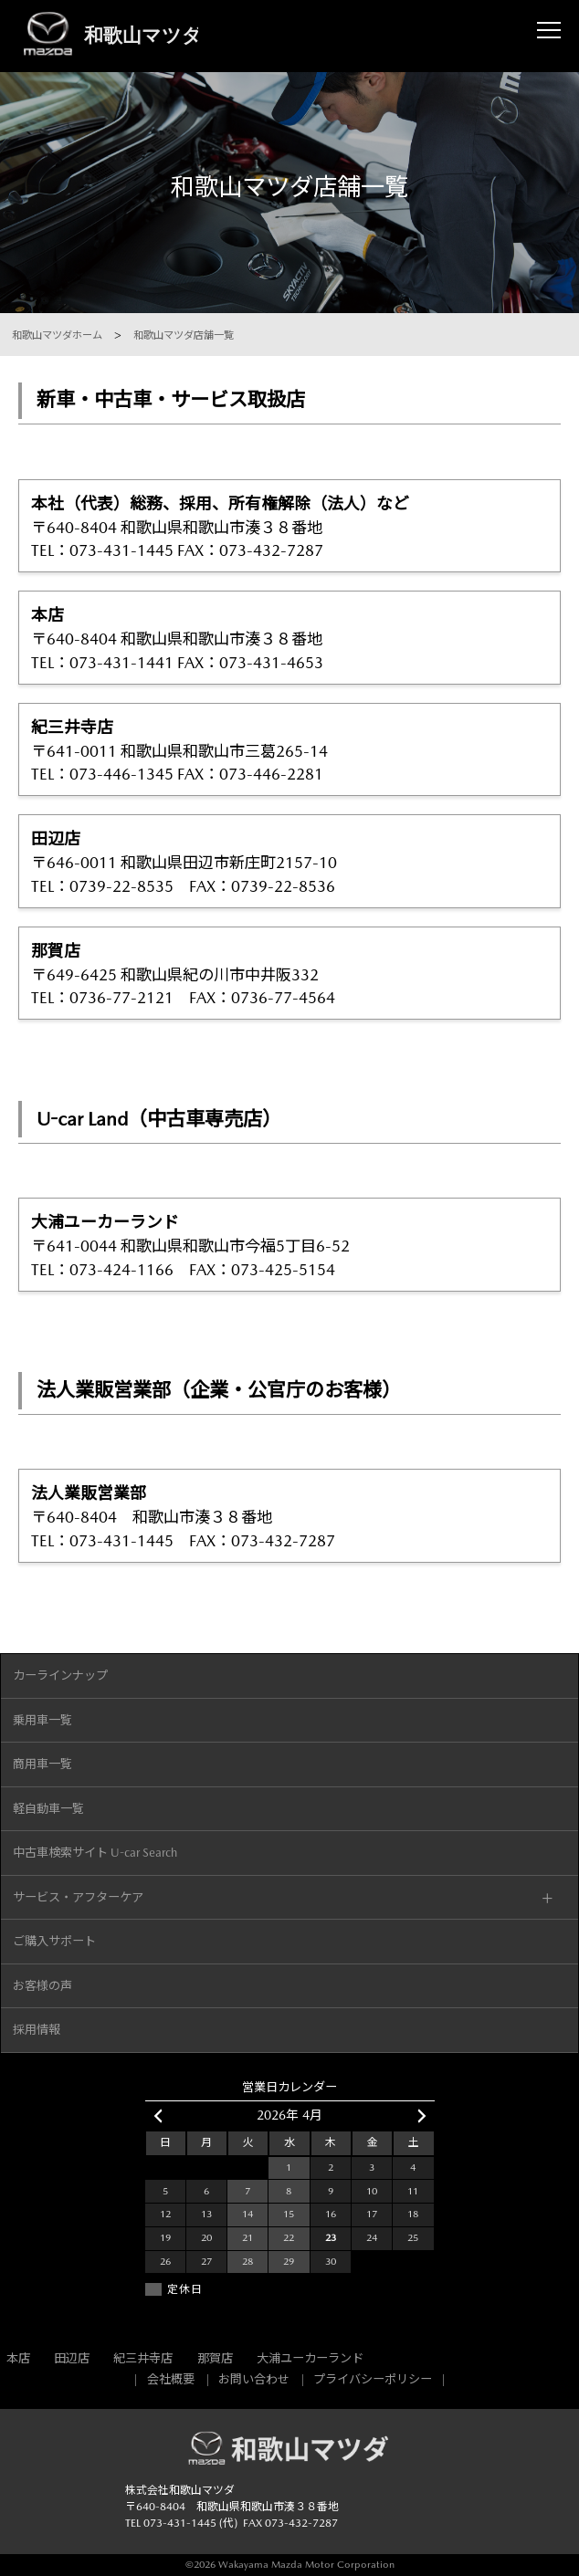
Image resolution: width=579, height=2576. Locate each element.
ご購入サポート (54, 1941)
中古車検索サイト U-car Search (95, 1852)
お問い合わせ (254, 2379)
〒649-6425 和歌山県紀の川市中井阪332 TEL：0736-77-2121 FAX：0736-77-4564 (289, 973)
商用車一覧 (42, 1764)
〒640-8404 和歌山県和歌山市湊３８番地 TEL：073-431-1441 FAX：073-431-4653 (289, 637)
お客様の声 (42, 1986)
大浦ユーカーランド (310, 2358)
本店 (18, 2358)
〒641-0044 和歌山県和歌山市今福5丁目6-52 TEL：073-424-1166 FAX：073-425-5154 (289, 1244)
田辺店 (71, 2358)
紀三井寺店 (143, 2358)
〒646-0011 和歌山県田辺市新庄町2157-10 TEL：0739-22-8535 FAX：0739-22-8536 (289, 861)
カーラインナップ (60, 1675)
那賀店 (215, 2358)
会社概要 (171, 2379)
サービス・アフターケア (78, 1897)
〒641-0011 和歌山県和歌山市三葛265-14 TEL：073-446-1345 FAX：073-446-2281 (289, 749)
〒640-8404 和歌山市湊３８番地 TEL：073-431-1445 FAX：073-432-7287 (289, 1515)
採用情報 (36, 2030)
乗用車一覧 (42, 1720)
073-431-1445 (179, 2523)
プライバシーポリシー (372, 2379)
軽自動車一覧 (48, 1809)
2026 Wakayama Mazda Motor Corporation (294, 2565)
